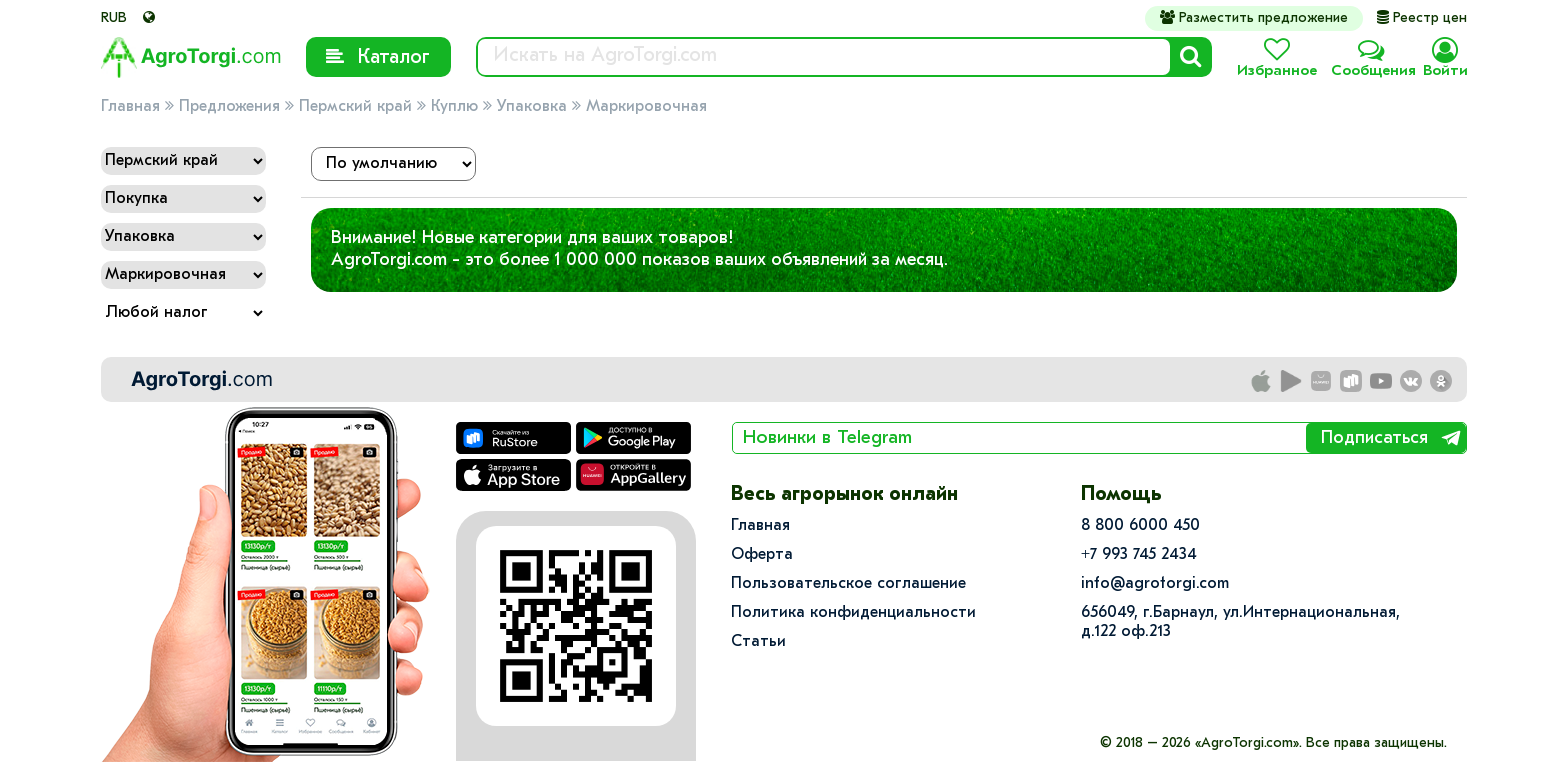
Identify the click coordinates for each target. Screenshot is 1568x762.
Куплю (454, 107)
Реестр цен (1422, 18)
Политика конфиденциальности (853, 613)
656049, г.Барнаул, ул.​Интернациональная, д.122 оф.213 (1240, 622)
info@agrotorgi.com (1155, 584)
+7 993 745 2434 (1139, 555)
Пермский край (355, 107)
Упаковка (532, 107)
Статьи (758, 642)
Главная (130, 107)
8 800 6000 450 (1140, 526)
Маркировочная (646, 107)
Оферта (762, 555)
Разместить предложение (1254, 18)
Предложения (229, 107)
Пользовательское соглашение (848, 584)
